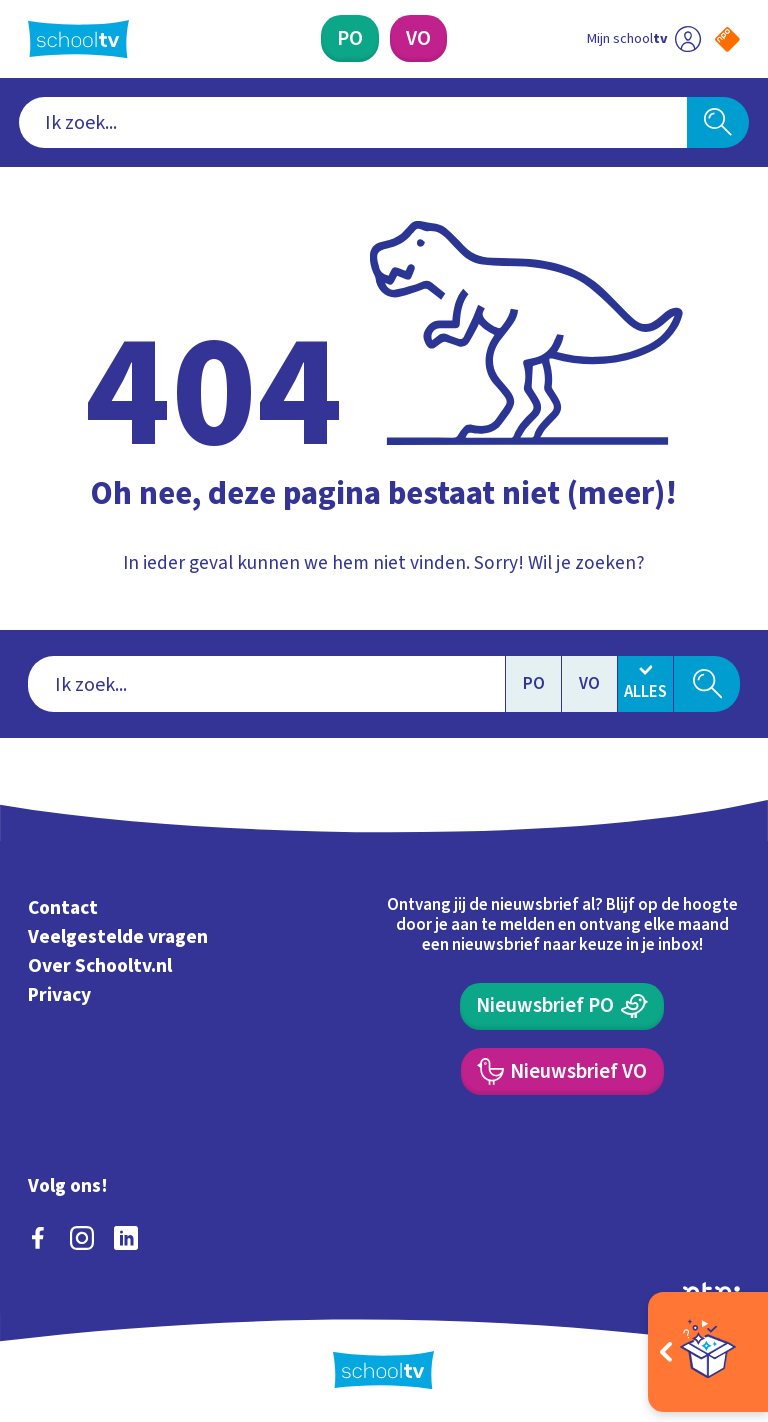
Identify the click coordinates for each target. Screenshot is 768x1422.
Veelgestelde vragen (118, 937)
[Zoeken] (718, 123)
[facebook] (38, 1238)
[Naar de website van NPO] (727, 39)
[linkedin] (126, 1238)
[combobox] (353, 123)
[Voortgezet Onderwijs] (418, 38)
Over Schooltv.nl (100, 966)
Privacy (59, 995)
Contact (63, 909)
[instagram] (82, 1238)
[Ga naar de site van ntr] (711, 1290)
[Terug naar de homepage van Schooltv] (78, 39)
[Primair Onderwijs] (350, 38)
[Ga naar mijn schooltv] (644, 38)
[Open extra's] (708, 1352)
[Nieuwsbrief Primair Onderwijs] (562, 1006)
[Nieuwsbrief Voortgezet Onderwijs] (562, 1071)
